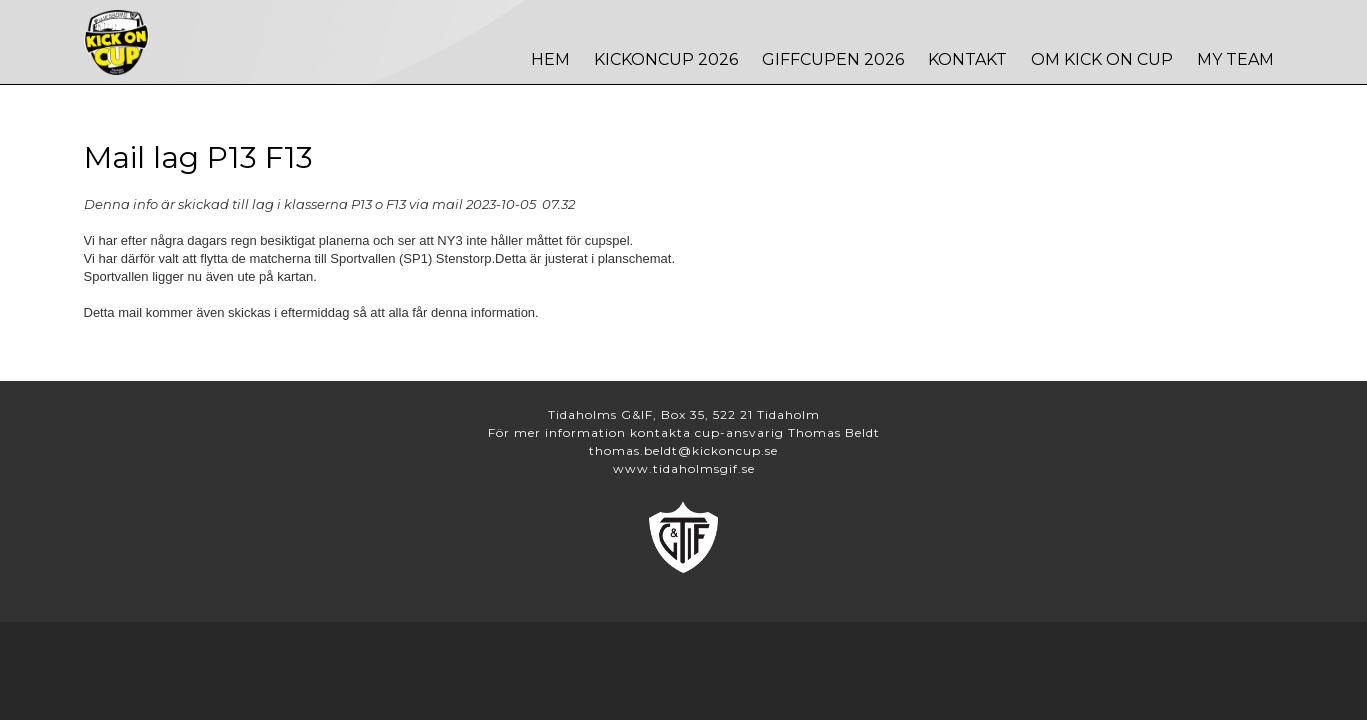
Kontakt (967, 59)
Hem (550, 59)
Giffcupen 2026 (833, 59)
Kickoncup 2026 (666, 59)
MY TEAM (1235, 59)
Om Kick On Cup (1102, 59)
